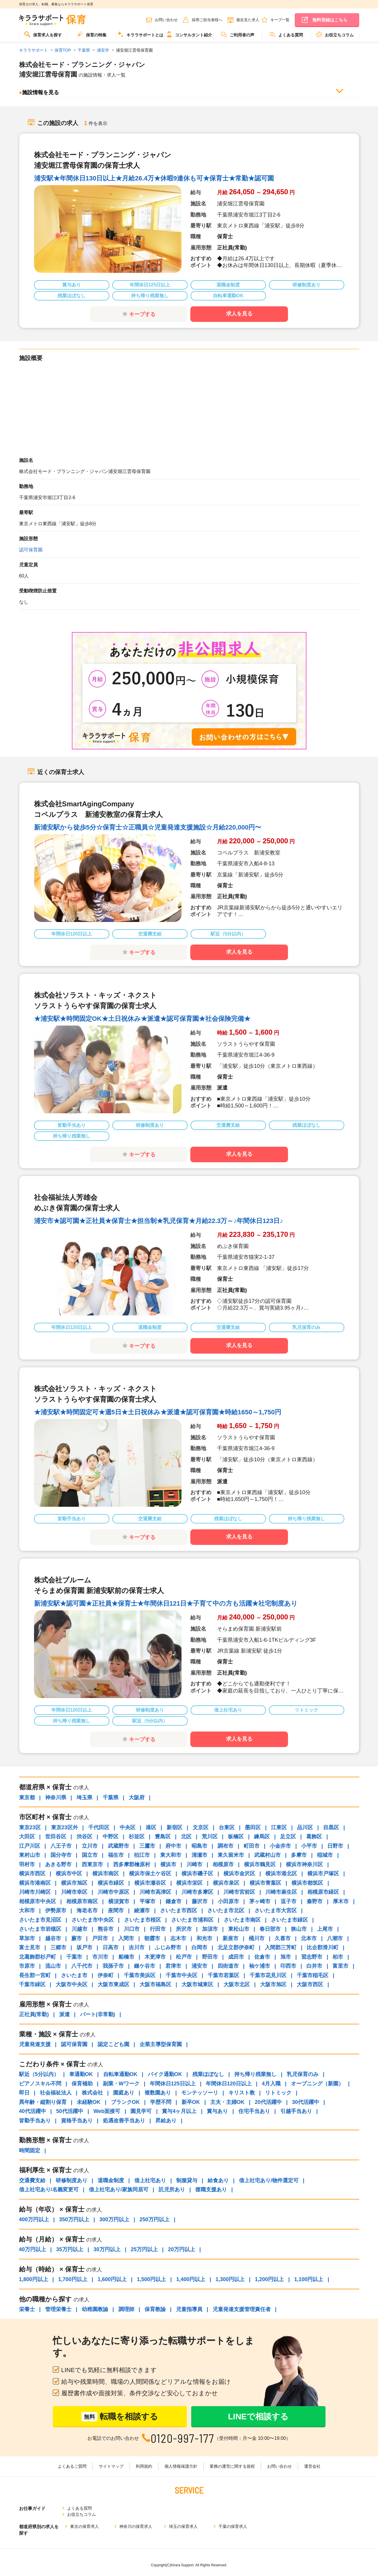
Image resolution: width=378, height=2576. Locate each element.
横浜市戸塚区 (323, 1873)
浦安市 (199, 1966)
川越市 (79, 1929)
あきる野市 (58, 1864)
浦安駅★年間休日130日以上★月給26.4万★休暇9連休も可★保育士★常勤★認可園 (154, 178)
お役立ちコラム (335, 34)
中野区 (110, 1836)
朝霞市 (152, 1938)
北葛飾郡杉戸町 (37, 1957)
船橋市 (126, 1957)
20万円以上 (181, 2249)
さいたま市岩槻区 (40, 1929)
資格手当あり (77, 2121)
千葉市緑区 (32, 1984)
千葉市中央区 (181, 1975)
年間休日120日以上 (229, 2084)
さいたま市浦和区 (192, 1920)
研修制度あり (71, 2180)
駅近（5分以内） (39, 2074)
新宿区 (174, 1827)
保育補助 (82, 2084)
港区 (151, 1827)
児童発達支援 (35, 2044)
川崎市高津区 (155, 1892)
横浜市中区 (69, 1873)
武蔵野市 (118, 1846)
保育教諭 (155, 2309)
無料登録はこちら (330, 19)
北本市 (309, 1938)
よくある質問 (286, 34)
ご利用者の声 (237, 34)
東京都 (27, 1797)
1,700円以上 (72, 2279)
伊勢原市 (55, 1910)
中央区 (127, 1827)
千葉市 (74, 1957)
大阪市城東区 (197, 1984)
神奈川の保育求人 (135, 2520)
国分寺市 (61, 1855)
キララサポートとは (140, 34)
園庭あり (123, 2093)
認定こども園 (113, 2044)
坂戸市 (84, 1947)
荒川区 (210, 1836)
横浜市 (168, 1864)
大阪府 (137, 1797)
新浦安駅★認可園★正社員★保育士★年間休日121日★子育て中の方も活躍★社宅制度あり (166, 1603)
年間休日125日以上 (173, 2084)
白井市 (314, 1966)
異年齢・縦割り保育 (43, 2102)
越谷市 (53, 1938)
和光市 (204, 1938)
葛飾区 (314, 1836)
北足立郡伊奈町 (236, 1947)
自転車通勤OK (120, 2074)
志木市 (178, 1938)
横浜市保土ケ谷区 (150, 1873)
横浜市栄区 (189, 1883)
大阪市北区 (236, 1984)
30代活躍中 (305, 2102)
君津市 (173, 1966)
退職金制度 (111, 2180)
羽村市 (27, 1864)
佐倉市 (262, 1957)
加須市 (210, 1929)
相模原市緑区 (323, 1892)
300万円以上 (114, 2219)
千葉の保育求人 (232, 2520)
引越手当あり (296, 2111)
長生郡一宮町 (35, 1975)
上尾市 (325, 1929)
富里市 (340, 1966)
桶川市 (257, 1938)
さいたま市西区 (178, 1910)
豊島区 (163, 1836)
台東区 (227, 1827)
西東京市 (92, 1864)
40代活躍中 (32, 2111)
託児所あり (172, 2189)
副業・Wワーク (121, 2084)
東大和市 (170, 1855)
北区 (186, 1836)
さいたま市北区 (225, 1910)
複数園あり (158, 2093)
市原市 (27, 1966)
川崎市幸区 (74, 1892)
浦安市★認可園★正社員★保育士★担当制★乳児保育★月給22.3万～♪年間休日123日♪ (158, 1220)
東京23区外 (64, 1827)
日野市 (335, 1846)
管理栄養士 (58, 2309)
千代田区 (98, 1827)
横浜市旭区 (74, 1883)
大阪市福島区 (155, 1984)
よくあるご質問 (72, 2466)
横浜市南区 (105, 1873)
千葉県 (110, 1797)
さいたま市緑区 (289, 1920)
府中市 (173, 1846)
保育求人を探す (43, 34)
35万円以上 (69, 2249)
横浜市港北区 (281, 1873)
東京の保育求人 (84, 2520)
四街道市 (228, 1966)
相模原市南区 (82, 1901)
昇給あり (166, 2121)
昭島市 (199, 1846)
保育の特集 (91, 34)
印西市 (288, 1966)
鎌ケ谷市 (144, 1966)
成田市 (236, 1957)
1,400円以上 (190, 2279)
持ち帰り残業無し (255, 2074)
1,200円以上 (269, 2279)
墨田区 (253, 1827)
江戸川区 (29, 1846)
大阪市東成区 (113, 1984)
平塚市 (147, 1901)
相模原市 (223, 1864)
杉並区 (137, 1836)
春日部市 (270, 1929)
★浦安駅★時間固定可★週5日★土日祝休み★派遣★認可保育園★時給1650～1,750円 (157, 1412)
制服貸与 (186, 2180)
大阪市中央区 (71, 1984)
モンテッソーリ (199, 2093)
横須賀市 (118, 1901)
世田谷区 (55, 1836)
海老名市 (87, 1910)
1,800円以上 (33, 2279)
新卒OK (191, 2102)
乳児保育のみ (302, 2074)
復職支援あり (211, 2189)
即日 (24, 2093)
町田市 (252, 1846)
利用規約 (144, 2466)
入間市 (126, 1938)
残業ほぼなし (208, 2074)
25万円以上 (144, 2249)
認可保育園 (31, 549)
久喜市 (283, 1938)
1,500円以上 (151, 2279)
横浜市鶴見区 (260, 1864)
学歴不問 (160, 2102)
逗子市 (288, 1901)
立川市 (90, 1846)
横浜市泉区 (226, 1883)
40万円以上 (32, 2249)
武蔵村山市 (267, 1855)
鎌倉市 (174, 1901)
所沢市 (184, 1929)
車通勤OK (81, 2074)
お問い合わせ (166, 20)
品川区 (305, 1827)
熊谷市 (105, 1929)
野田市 (210, 1957)
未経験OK (89, 2102)
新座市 (230, 1938)
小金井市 (280, 1846)
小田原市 (228, 1901)
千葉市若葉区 (223, 1975)
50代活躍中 (69, 2111)
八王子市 (61, 1846)
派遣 (64, 2014)
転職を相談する (120, 2417)
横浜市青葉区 (265, 1883)
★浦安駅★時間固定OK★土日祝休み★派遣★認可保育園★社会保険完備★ (142, 1018)
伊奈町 (105, 1975)
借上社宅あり (150, 2180)
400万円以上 (34, 2219)
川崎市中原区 (113, 1892)
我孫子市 (113, 1966)
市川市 (100, 1957)
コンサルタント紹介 (189, 34)
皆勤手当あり (35, 2121)
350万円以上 (74, 2219)
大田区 (27, 1836)
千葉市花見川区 (268, 1975)
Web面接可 (107, 2111)
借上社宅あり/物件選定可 (269, 2180)
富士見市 (29, 1947)
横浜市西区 (32, 1873)
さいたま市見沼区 (40, 1920)
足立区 (288, 1836)
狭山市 (299, 1929)
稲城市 (325, 1855)
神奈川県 (55, 1797)
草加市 (27, 1938)
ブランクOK (125, 2102)
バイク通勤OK (165, 2074)
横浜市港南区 (35, 1883)
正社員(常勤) (34, 2014)
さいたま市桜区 (142, 1920)
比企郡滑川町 (322, 1947)
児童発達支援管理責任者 (242, 2309)
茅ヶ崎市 (259, 1901)
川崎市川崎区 (35, 1892)
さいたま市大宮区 (276, 1910)
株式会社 (92, 2093)
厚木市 (341, 1901)
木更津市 (155, 1957)
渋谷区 (84, 1836)
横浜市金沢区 (239, 1873)
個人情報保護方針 (181, 2466)
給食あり (218, 2180)
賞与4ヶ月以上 (179, 2111)
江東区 (279, 1827)
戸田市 (100, 1938)
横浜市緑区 (111, 1883)
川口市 (132, 1929)
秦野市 (315, 1901)
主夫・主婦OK (227, 2102)
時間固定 (29, 2150)
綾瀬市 (142, 1910)
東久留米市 (231, 1855)
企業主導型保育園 (161, 2044)
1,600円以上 (112, 2279)
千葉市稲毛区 (312, 1975)
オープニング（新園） (317, 2084)
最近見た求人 (247, 20)
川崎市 (194, 1864)
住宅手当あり (254, 2111)
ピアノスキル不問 (40, 2084)
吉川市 (137, 1947)
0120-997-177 (182, 2438)
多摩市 (299, 1855)
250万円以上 (154, 2219)
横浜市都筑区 (307, 1883)
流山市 (53, 1966)
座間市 (116, 1910)
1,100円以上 (308, 2279)
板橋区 (236, 1836)
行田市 (158, 1929)
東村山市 (29, 1855)
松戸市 (184, 1957)
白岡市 (199, 1947)
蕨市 (76, 1938)
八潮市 (335, 1938)
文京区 (201, 1827)
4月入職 (271, 2084)
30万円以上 (107, 2249)
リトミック (278, 2093)
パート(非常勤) (97, 2014)
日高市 (110, 1947)
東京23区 (30, 1827)
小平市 (309, 1846)
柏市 (338, 1957)
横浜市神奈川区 (304, 1864)
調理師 (126, 2309)
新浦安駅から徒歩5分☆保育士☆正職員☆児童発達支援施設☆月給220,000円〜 (148, 827)
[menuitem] (43, 36)
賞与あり (217, 2111)
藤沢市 (200, 1901)
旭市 (285, 1957)
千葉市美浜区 (139, 1975)
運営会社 (312, 2466)
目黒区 (331, 1827)
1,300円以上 (230, 2279)
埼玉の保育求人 (183, 2520)
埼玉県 (84, 1797)
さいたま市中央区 (93, 1920)
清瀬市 (199, 1855)
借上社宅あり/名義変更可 (49, 2189)
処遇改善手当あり (124, 2121)
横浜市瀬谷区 (150, 1883)
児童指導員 (189, 2309)
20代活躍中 (268, 2102)
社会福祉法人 (56, 2093)
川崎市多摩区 (197, 1892)
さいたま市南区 (242, 1920)
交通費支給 (32, 2180)
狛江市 (142, 1855)
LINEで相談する (258, 2416)
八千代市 (81, 1966)
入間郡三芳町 (280, 1947)
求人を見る (239, 314)
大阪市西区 (310, 1984)
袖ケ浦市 (259, 1966)
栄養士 (27, 2309)
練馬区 (262, 1836)
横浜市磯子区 (197, 1873)
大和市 (27, 1910)
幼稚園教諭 (95, 2309)
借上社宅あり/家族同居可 (118, 2189)
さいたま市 (74, 1975)
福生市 (116, 1855)
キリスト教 (241, 2093)
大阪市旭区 (273, 1984)
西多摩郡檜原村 (131, 1864)
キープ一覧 (279, 20)
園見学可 (141, 2111)
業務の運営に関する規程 (232, 2466)
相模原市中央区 (37, 1901)
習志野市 (311, 1957)
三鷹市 (147, 1846)
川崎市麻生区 (281, 1892)
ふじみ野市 (168, 1947)
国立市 (90, 1855)
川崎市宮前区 (239, 1892)
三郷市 (58, 1947)
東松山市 (238, 1929)
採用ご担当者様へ (207, 20)
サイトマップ (111, 2466)
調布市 (225, 1846)
